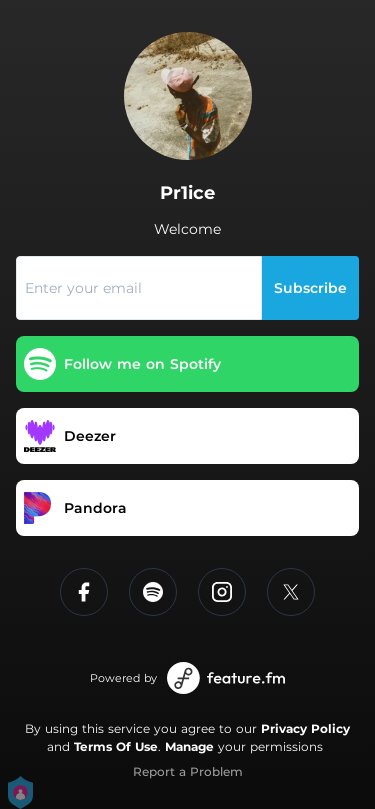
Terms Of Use (116, 746)
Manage (189, 746)
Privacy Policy (305, 728)
